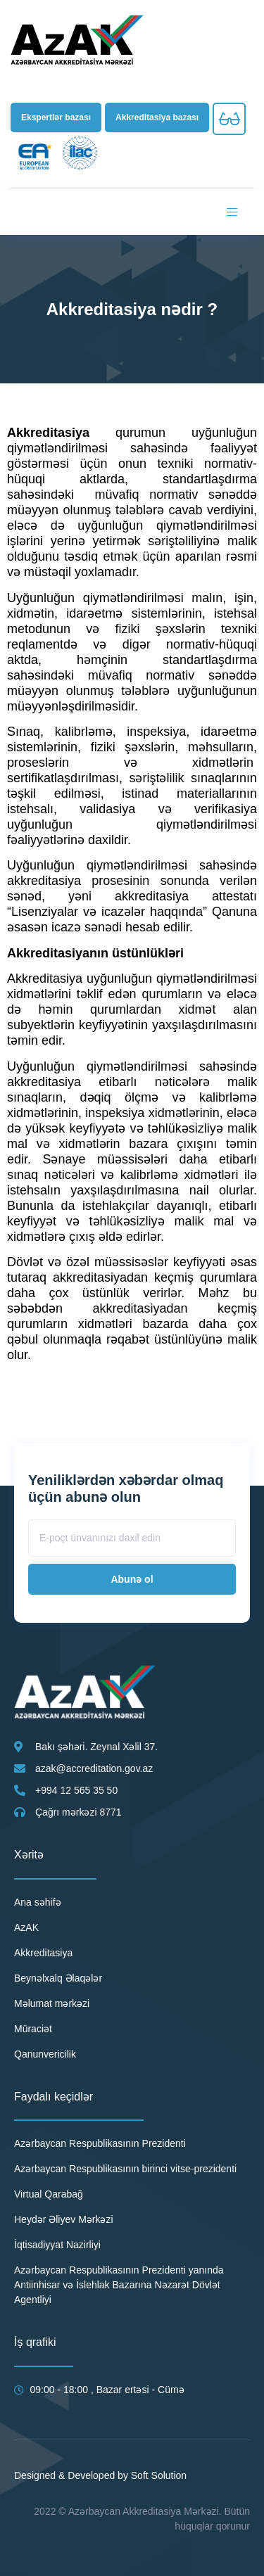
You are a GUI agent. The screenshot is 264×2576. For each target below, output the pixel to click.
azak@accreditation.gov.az (94, 1768)
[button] (56, 117)
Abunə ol (132, 1579)
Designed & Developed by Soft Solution (100, 2475)
